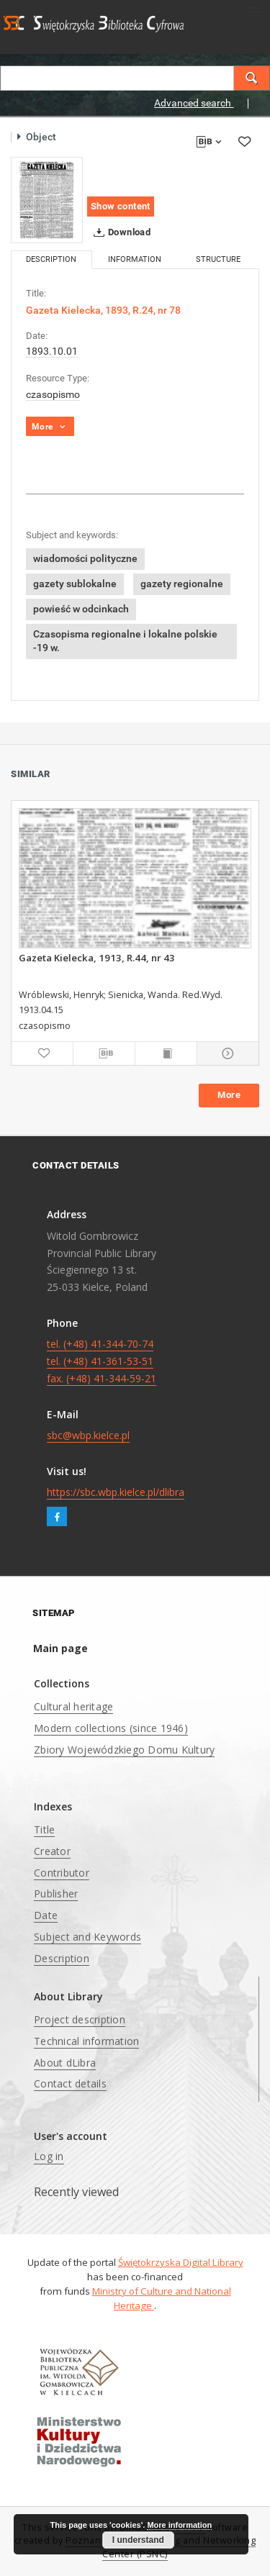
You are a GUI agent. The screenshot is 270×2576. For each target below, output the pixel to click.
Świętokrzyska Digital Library (180, 2262)
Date (46, 1915)
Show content (120, 206)
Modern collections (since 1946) (111, 1728)
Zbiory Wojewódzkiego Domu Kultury (124, 1749)
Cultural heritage (73, 1706)
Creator (52, 1851)
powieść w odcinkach (81, 608)
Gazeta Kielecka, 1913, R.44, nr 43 (97, 957)
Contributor (61, 1872)
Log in (49, 2156)
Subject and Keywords (87, 1937)
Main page (60, 1648)
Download (119, 232)
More (228, 1094)
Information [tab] (134, 259)
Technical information (86, 2041)
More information (179, 2525)
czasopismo (53, 394)
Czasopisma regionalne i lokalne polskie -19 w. (125, 641)
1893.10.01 (52, 351)
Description (61, 1958)
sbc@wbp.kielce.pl (88, 1435)
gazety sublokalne (75, 583)
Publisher (56, 1893)
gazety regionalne (181, 583)
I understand (138, 2540)
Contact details (70, 2083)
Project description (79, 2019)
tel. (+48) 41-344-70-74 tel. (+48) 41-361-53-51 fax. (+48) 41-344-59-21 (101, 1361)
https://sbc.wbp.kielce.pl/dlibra (115, 1492)
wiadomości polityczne (85, 558)
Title (44, 1829)
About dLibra (65, 2062)
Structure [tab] (218, 259)
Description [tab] (51, 259)
